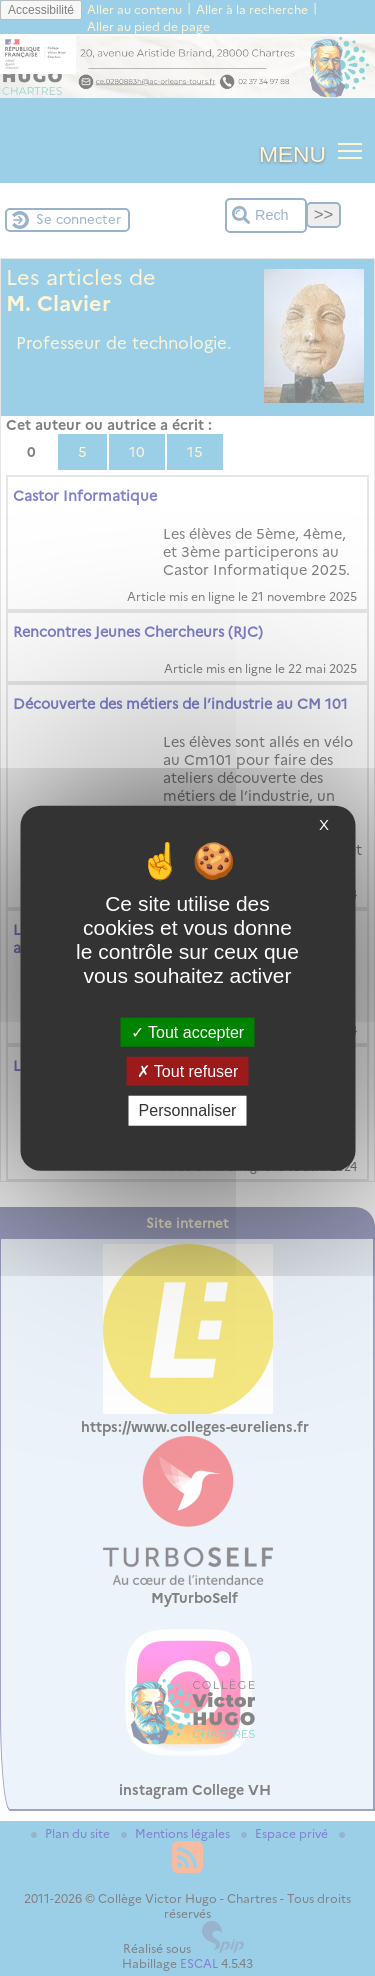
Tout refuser (188, 1071)
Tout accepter (187, 1032)
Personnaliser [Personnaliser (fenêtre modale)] (188, 1110)
